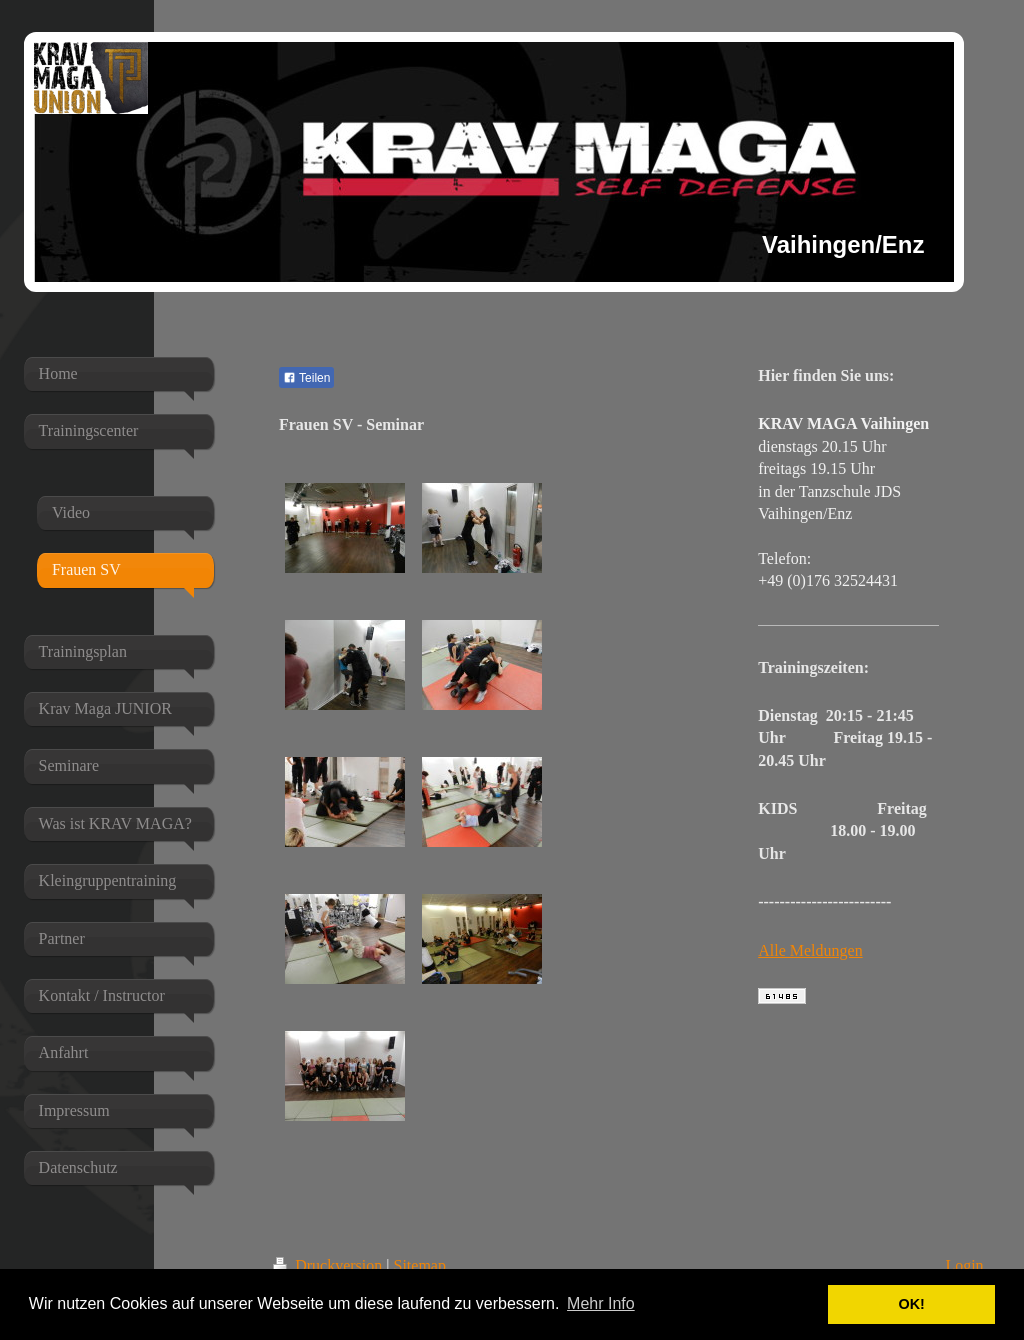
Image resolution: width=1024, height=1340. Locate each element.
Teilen (306, 378)
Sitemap (420, 1265)
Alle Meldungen (810, 950)
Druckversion (329, 1265)
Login (964, 1265)
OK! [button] (911, 1304)
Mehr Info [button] (601, 1303)
